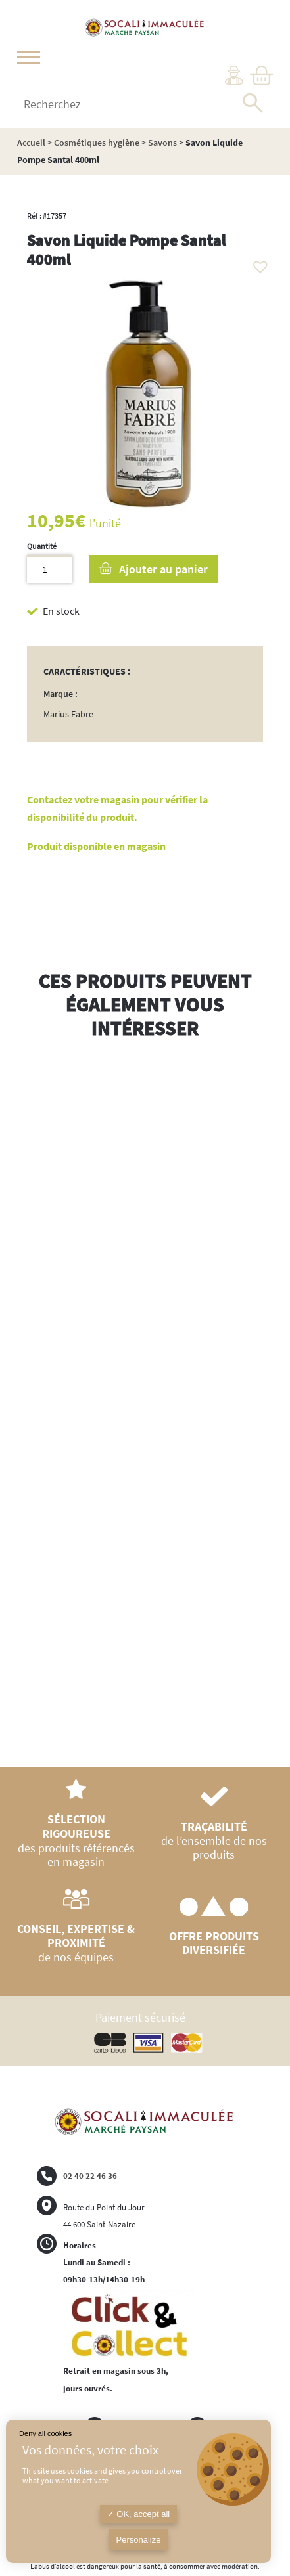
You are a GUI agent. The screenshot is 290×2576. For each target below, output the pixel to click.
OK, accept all (138, 2514)
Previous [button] (27, 1395)
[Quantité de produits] (49, 569)
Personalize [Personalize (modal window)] (138, 2539)
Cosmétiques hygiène (96, 142)
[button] (257, 263)
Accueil (31, 142)
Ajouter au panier (163, 569)
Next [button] (263, 1408)
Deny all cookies (45, 2433)
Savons (162, 142)
